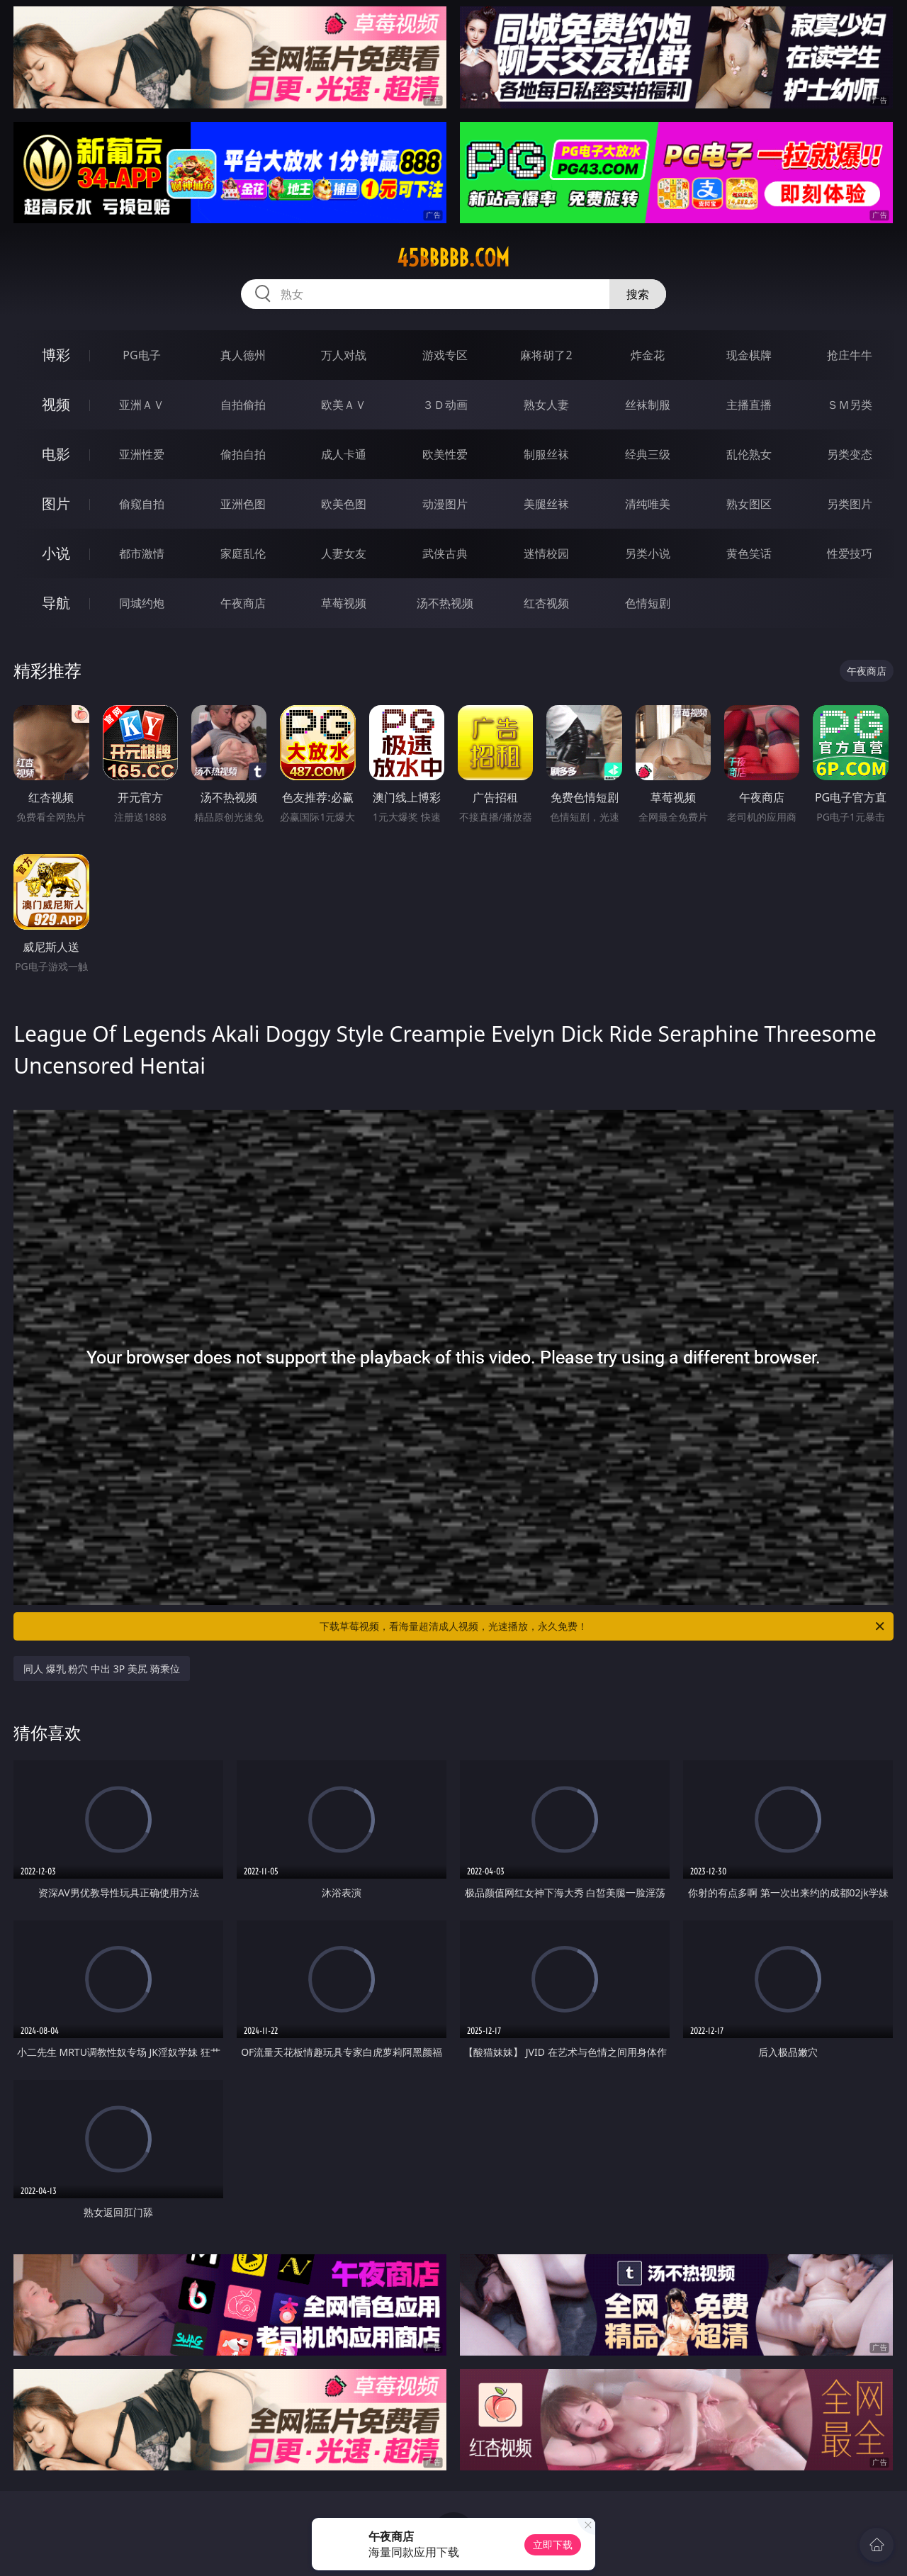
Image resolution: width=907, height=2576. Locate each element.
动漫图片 (445, 504)
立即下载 (553, 2544)
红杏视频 (546, 603)
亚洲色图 (243, 504)
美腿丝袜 (546, 504)
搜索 (637, 294)
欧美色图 (343, 504)
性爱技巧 (849, 553)
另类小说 (647, 553)
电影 (56, 453)
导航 (56, 602)
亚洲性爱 (141, 454)
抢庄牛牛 (849, 355)
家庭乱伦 (243, 553)
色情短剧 (647, 603)
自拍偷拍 (243, 404)
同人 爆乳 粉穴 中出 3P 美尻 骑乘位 (101, 1668)
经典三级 (647, 454)
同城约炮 (141, 603)
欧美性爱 (445, 454)
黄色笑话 (749, 553)
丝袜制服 (647, 404)
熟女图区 (749, 504)
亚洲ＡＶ (141, 404)
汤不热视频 (445, 603)
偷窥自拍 (141, 504)
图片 (56, 503)
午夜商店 (243, 603)
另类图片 (849, 504)
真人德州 (243, 355)
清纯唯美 (647, 504)
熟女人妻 (546, 404)
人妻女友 (343, 553)
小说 (56, 553)
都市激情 (141, 553)
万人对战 (343, 355)
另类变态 (849, 454)
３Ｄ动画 (445, 404)
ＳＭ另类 (849, 404)
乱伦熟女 (749, 454)
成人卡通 (343, 454)
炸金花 (648, 355)
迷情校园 (546, 553)
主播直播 (749, 404)
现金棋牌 (749, 355)
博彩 (56, 354)
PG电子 (141, 355)
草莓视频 (343, 603)
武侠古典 (445, 553)
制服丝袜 (546, 454)
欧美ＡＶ (343, 404)
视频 (56, 404)
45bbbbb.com (453, 258)
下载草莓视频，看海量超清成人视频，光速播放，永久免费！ (603, 1626)
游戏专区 (445, 355)
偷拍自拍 (243, 454)
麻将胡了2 (546, 355)
